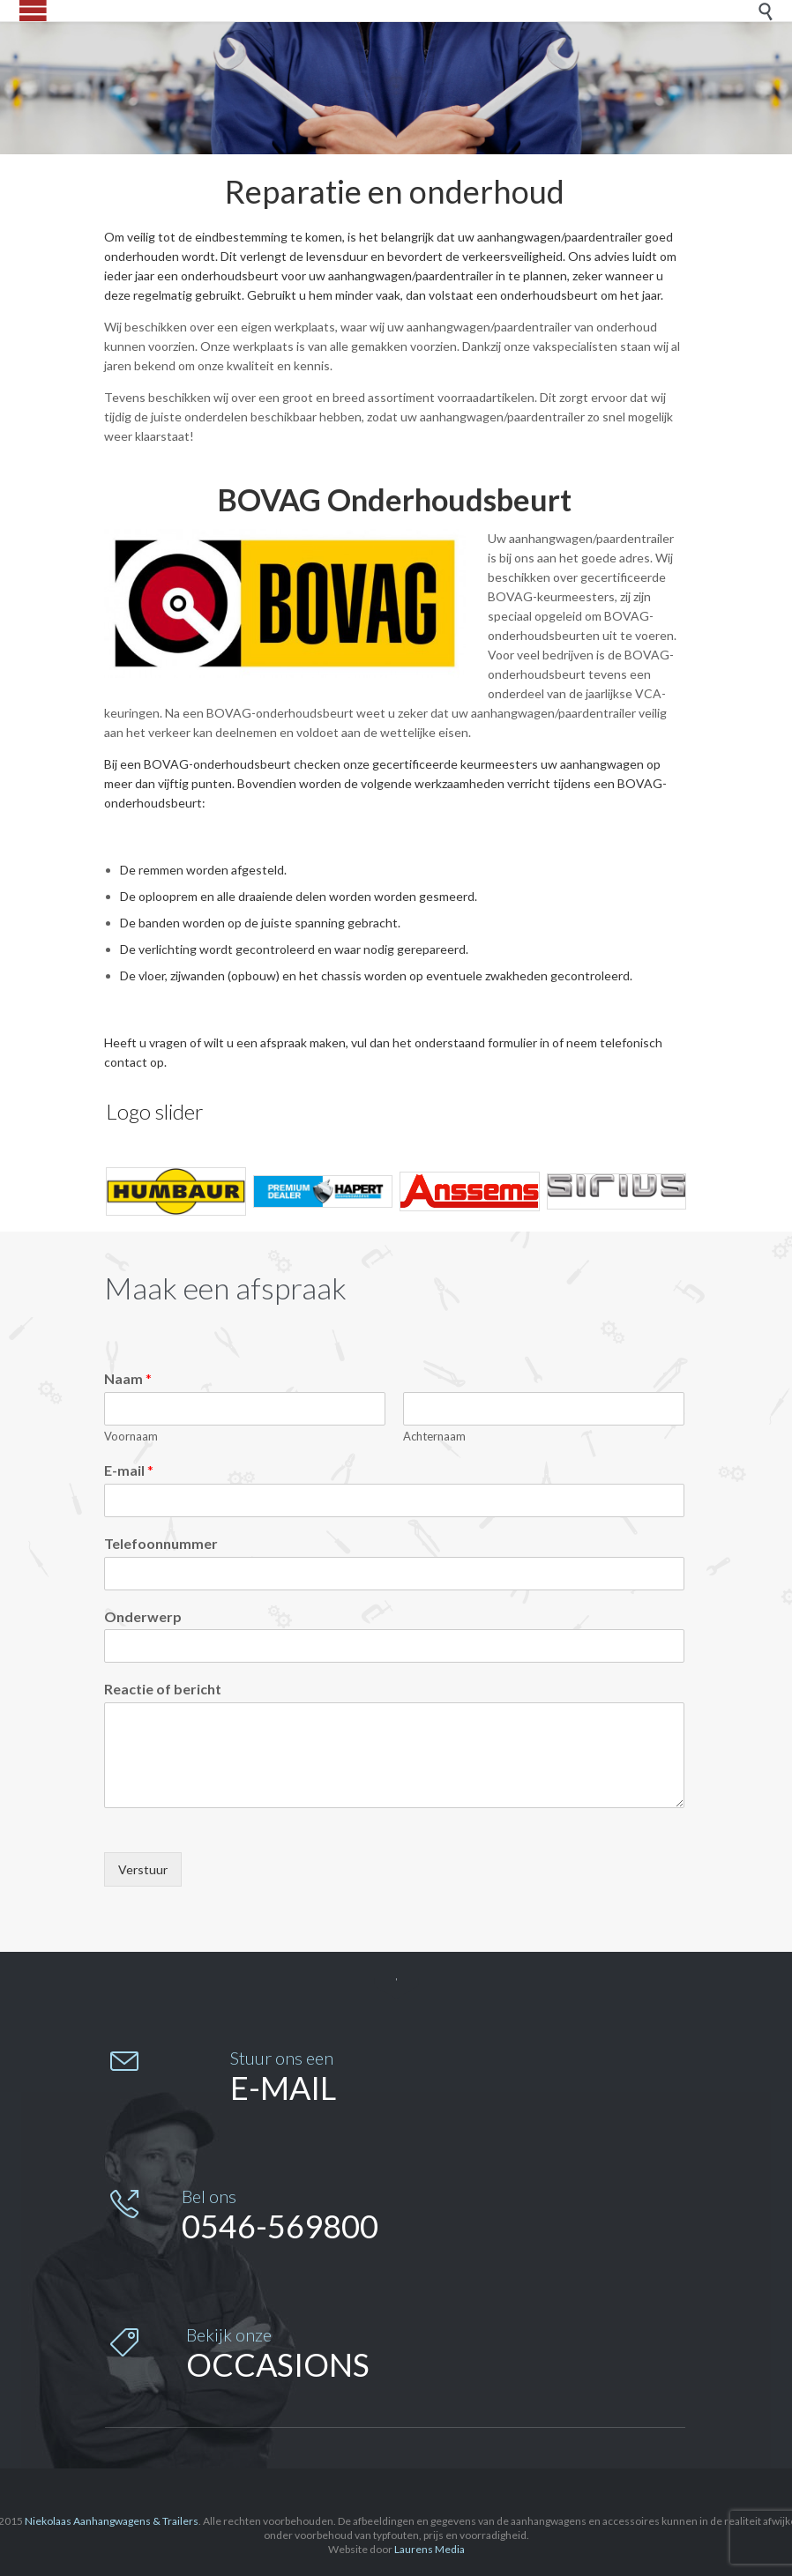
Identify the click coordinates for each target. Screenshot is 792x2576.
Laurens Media (429, 2549)
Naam (128, 1378)
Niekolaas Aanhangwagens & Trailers (111, 2521)
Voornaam (131, 1436)
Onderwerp (143, 1616)
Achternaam (434, 1436)
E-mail (128, 1470)
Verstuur (143, 1869)
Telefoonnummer (161, 1543)
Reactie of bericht (162, 1688)
